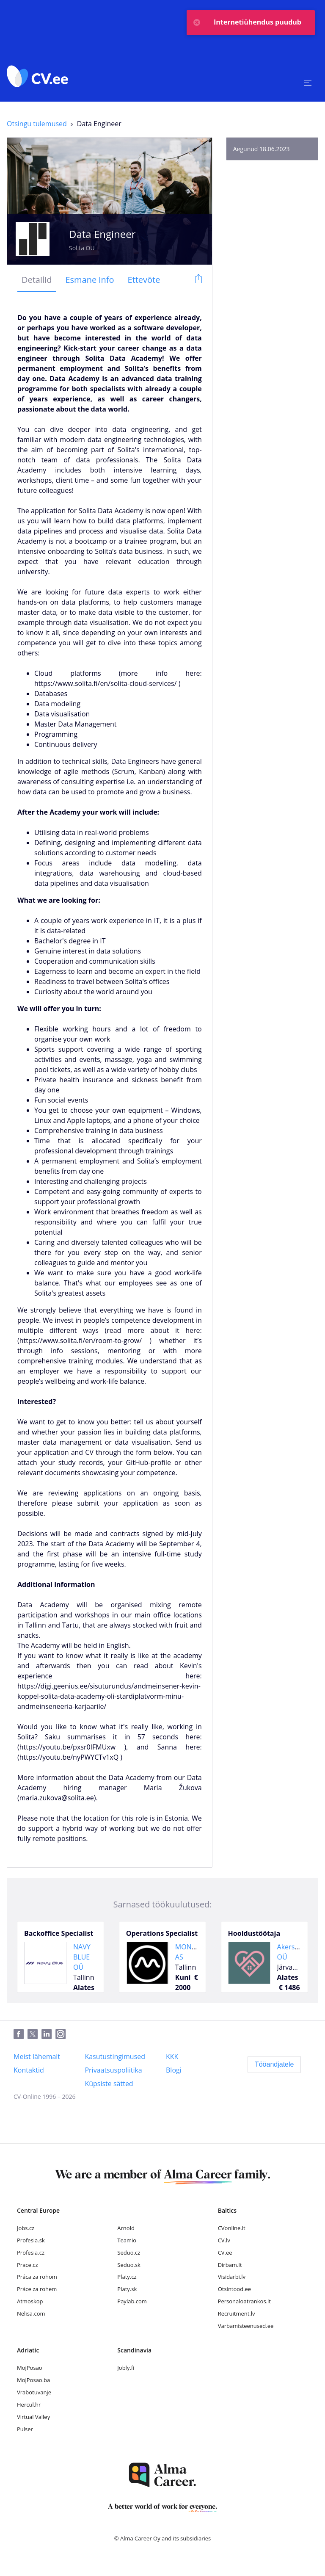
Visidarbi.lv (231, 2276)
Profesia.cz (30, 2252)
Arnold (126, 2228)
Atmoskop (30, 2301)
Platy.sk (127, 2289)
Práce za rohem (37, 2289)
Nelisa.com (31, 2313)
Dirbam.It (230, 2265)
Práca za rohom (37, 2276)
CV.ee (225, 2252)
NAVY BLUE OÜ (82, 1957)
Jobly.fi (125, 2367)
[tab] (36, 280)
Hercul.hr (29, 2404)
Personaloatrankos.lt (244, 2301)
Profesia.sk (31, 2240)
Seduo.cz (128, 2252)
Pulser (25, 2429)
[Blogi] (174, 2070)
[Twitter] (34, 2034)
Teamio (126, 2240)
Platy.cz (126, 2276)
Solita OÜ (82, 248)
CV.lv (224, 2240)
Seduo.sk (128, 2265)
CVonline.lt (231, 2228)
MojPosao (29, 2367)
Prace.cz (27, 2265)
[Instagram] (62, 2034)
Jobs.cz (25, 2228)
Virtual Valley (33, 2417)
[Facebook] (21, 2034)
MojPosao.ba (33, 2380)
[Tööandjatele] (274, 2064)
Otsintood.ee (234, 2289)
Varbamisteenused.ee (246, 2326)
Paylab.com (132, 2301)
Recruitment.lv (236, 2313)
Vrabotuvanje (34, 2392)
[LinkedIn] (48, 2034)
